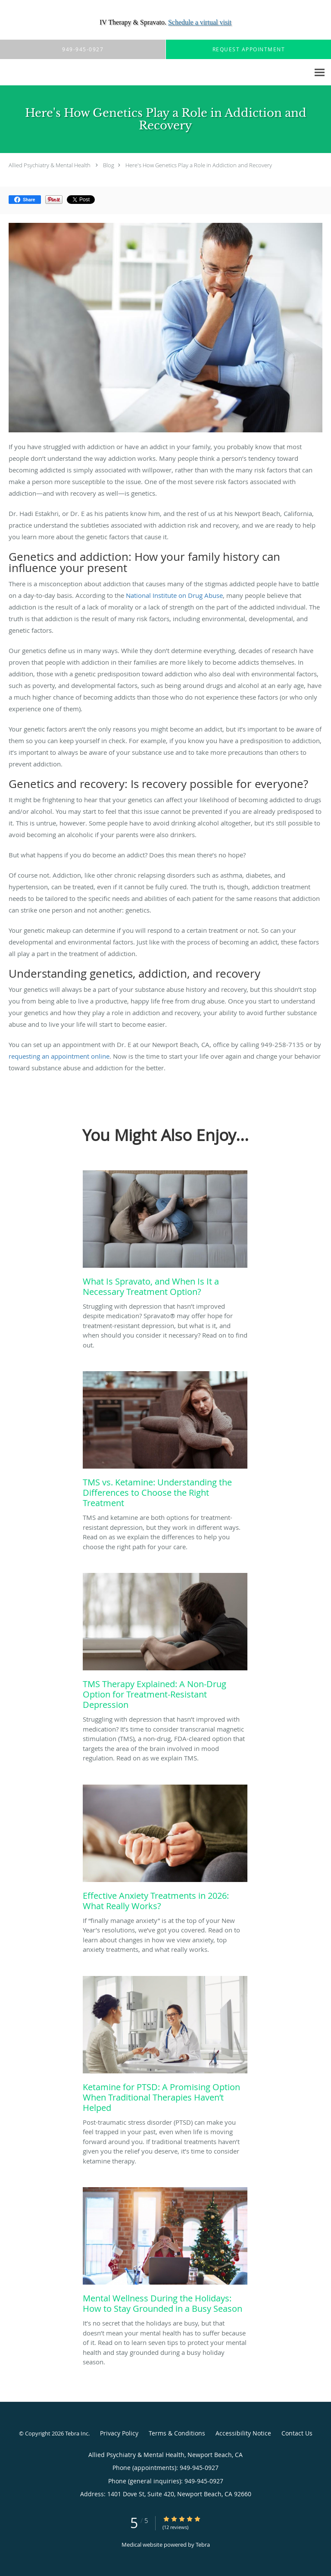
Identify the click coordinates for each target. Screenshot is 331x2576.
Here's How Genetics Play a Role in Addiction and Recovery (198, 165)
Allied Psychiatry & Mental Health (50, 165)
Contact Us (296, 2433)
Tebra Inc (76, 2433)
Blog (108, 165)
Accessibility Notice (243, 2433)
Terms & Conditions (177, 2433)
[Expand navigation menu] (319, 73)
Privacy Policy (119, 2433)
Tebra (203, 2544)
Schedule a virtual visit (199, 22)
